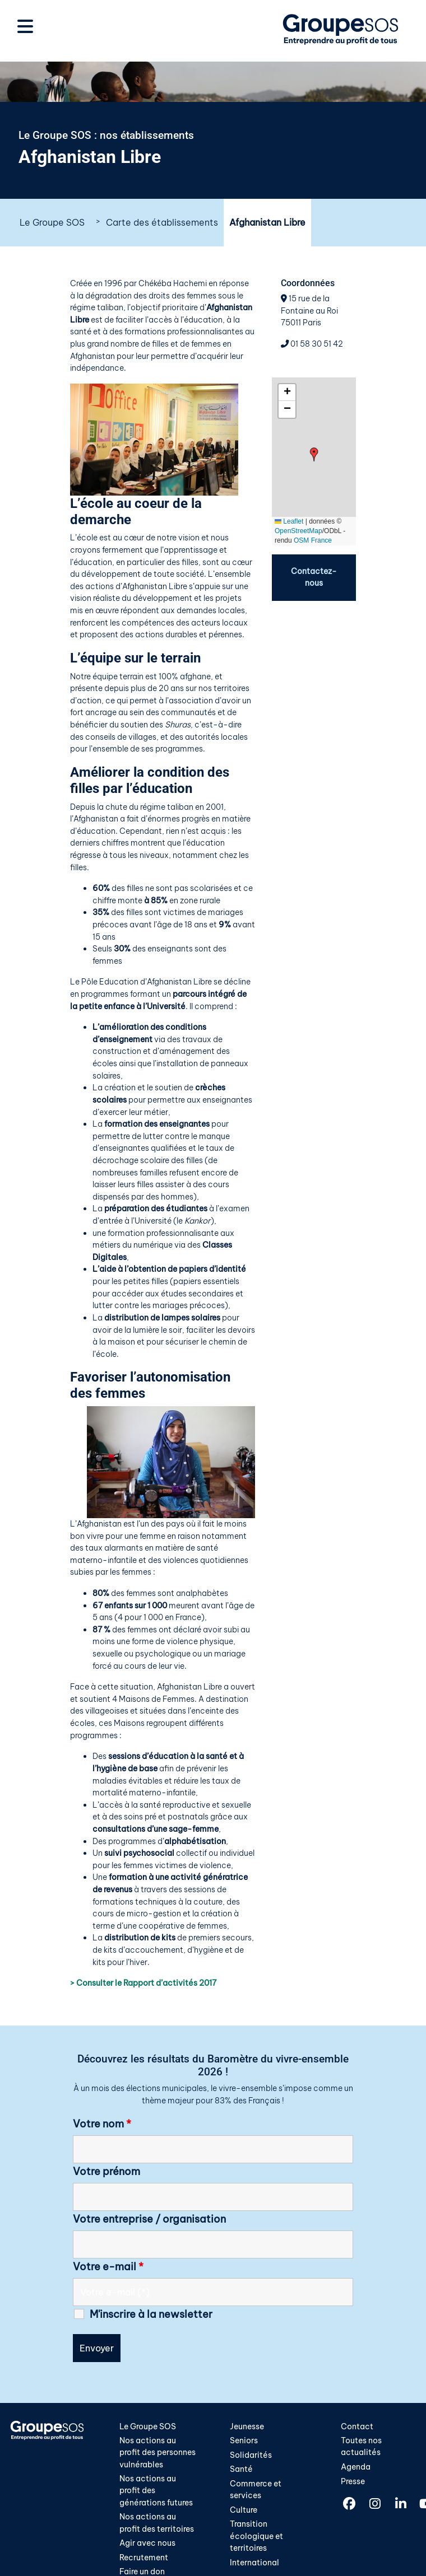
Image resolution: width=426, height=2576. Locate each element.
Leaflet (289, 521)
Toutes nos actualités (361, 2446)
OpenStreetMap (298, 531)
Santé (241, 2469)
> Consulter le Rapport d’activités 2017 (143, 1983)
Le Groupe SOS (52, 222)
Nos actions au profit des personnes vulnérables (157, 2452)
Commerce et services (255, 2490)
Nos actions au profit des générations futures (156, 2491)
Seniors (244, 2440)
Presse (353, 2481)
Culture (243, 2510)
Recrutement (143, 2559)
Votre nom (102, 2124)
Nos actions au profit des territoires (156, 2524)
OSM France (313, 540)
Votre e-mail (108, 2266)
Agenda (356, 2467)
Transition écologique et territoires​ (256, 2536)
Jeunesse (247, 2426)
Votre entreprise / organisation (149, 2219)
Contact (357, 2426)
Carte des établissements (162, 222)
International (254, 2563)
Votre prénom (106, 2171)
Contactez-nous (314, 577)
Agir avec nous (147, 2544)
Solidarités (251, 2455)
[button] (314, 454)
